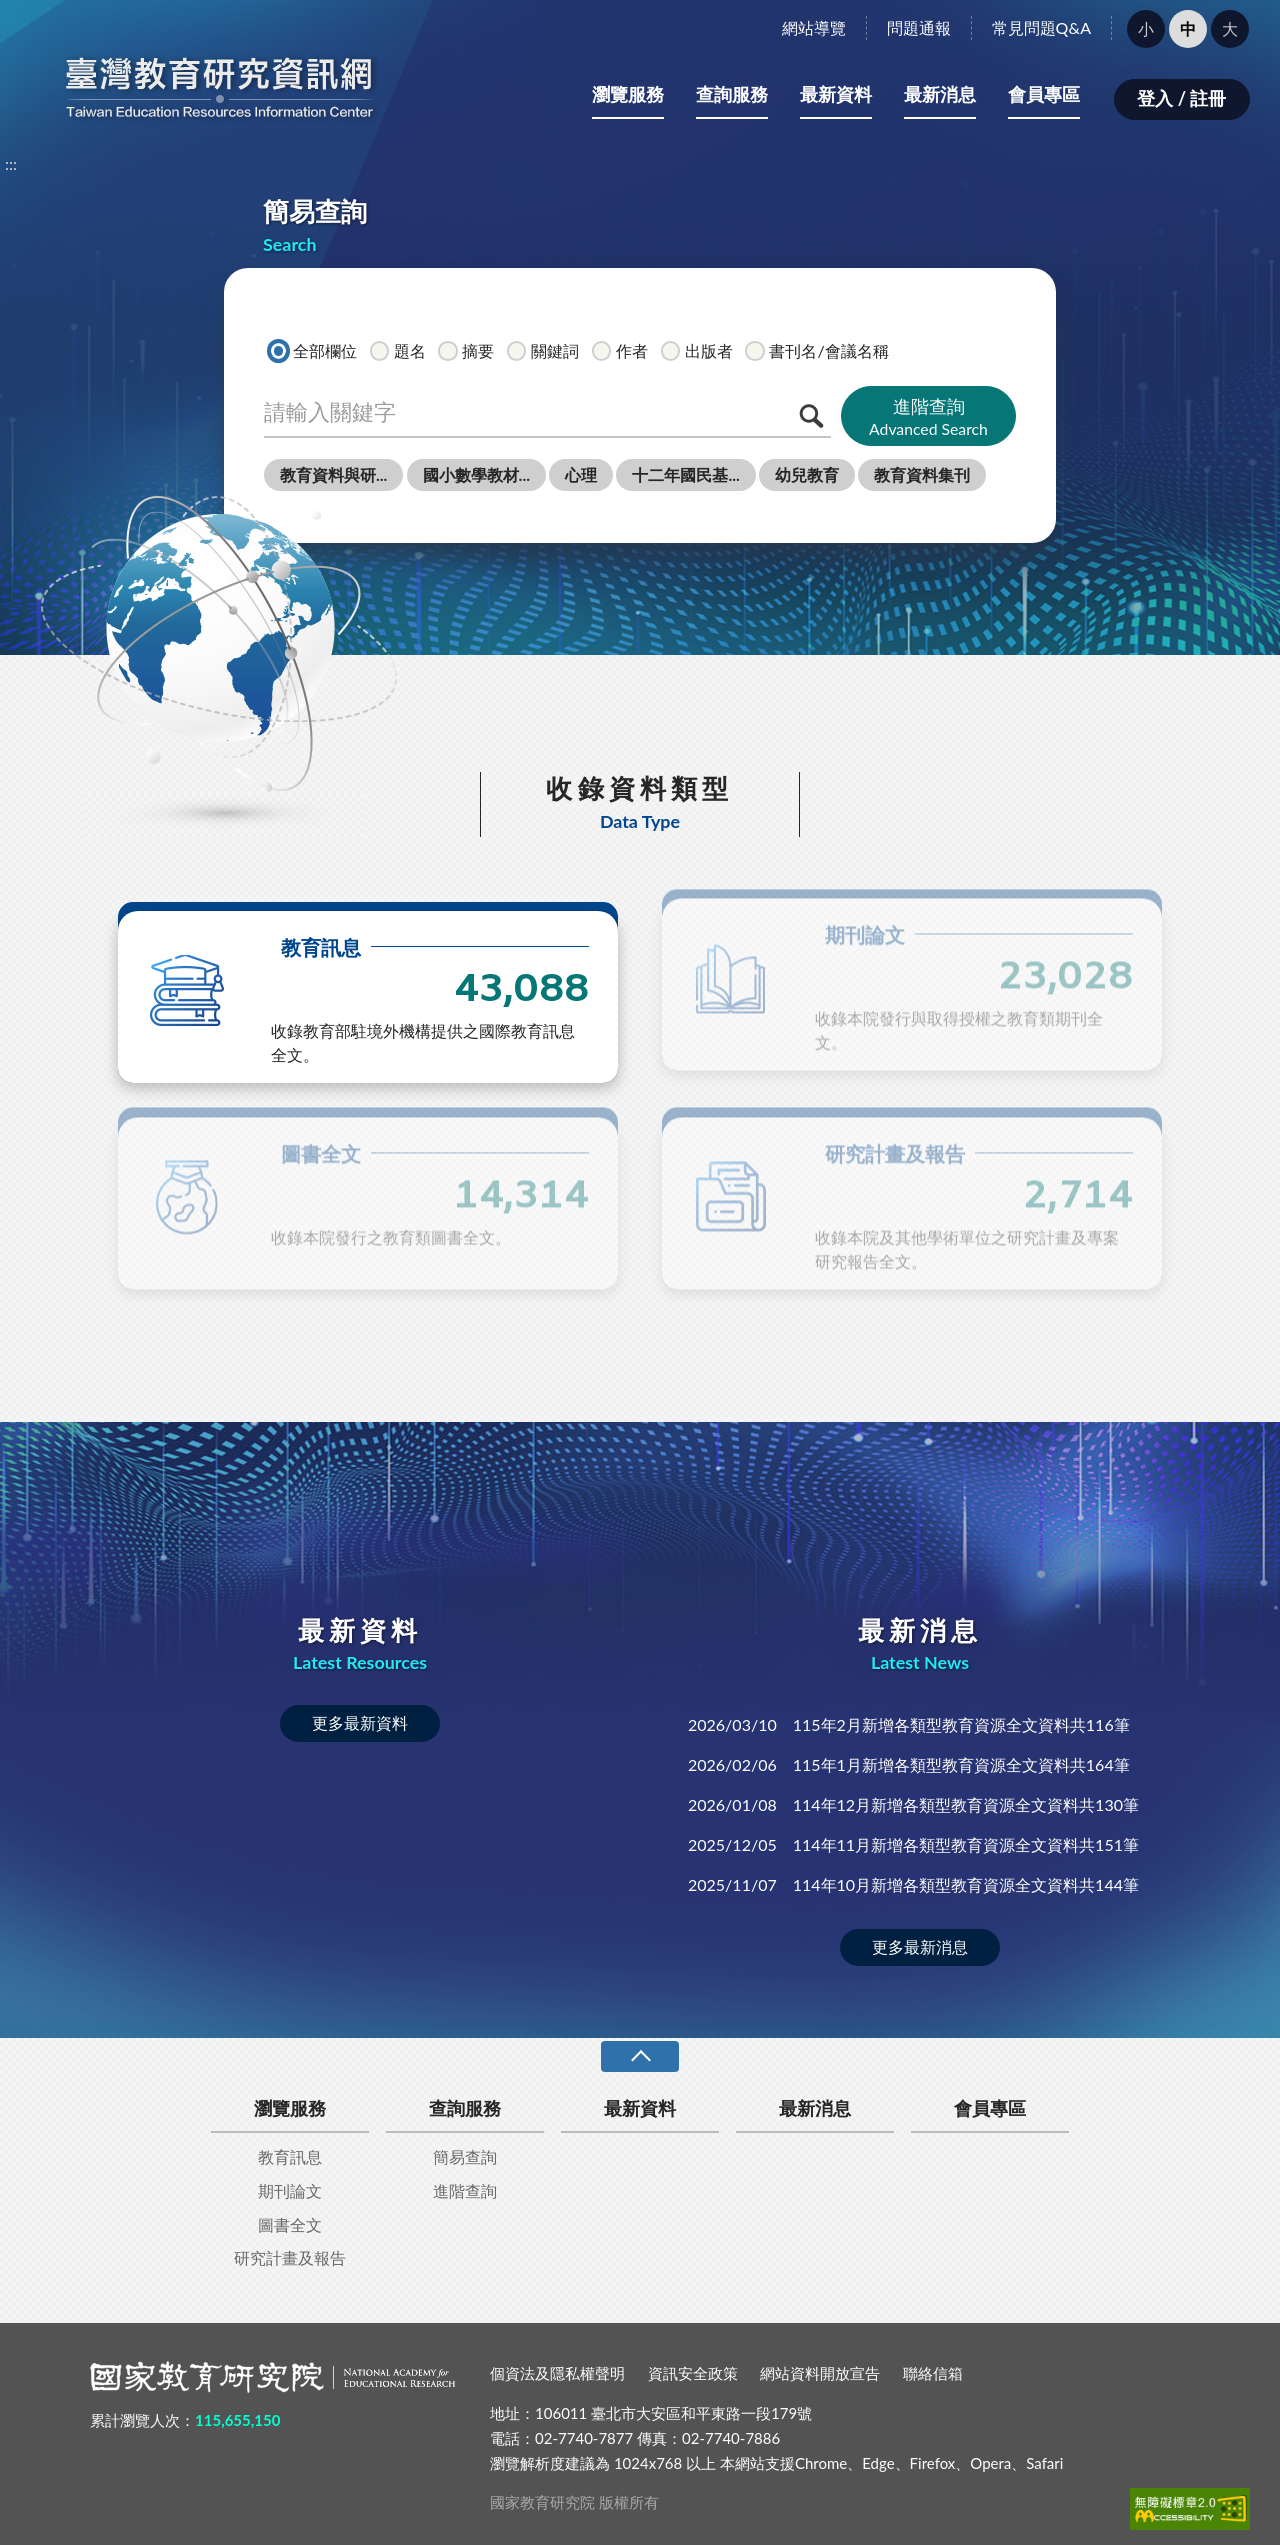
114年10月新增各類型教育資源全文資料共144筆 (913, 1884)
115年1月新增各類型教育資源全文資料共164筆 (909, 1764)
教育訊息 (290, 2156)
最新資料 (836, 94)
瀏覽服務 (628, 94)
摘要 (466, 351)
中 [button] (1188, 28)
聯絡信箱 (933, 2373)
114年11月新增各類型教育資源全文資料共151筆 (913, 1844)
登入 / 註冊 (1181, 98)
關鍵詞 (543, 351)
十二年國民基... (685, 474)
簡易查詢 (465, 2156)
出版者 (697, 351)
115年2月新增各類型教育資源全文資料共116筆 (909, 1724)
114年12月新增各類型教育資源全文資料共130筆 (913, 1804)
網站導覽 (814, 27)
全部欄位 (313, 351)
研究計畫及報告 (290, 2257)
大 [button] (1230, 28)
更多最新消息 (920, 1946)
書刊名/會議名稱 (816, 351)
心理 (581, 474)
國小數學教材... (476, 474)
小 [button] (1146, 28)
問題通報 (919, 27)
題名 (398, 351)
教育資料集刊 (922, 474)
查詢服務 (732, 94)
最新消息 (940, 94)
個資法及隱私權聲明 (557, 2373)
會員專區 (1044, 94)
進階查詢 (928, 417)
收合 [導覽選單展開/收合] (640, 2056)
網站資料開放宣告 (820, 2373)
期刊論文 (290, 2190)
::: (11, 16)
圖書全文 (290, 2224)
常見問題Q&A (1041, 27)
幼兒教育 (807, 474)
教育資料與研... (333, 474)
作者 (620, 351)
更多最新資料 (360, 1722)
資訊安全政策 (693, 2373)
